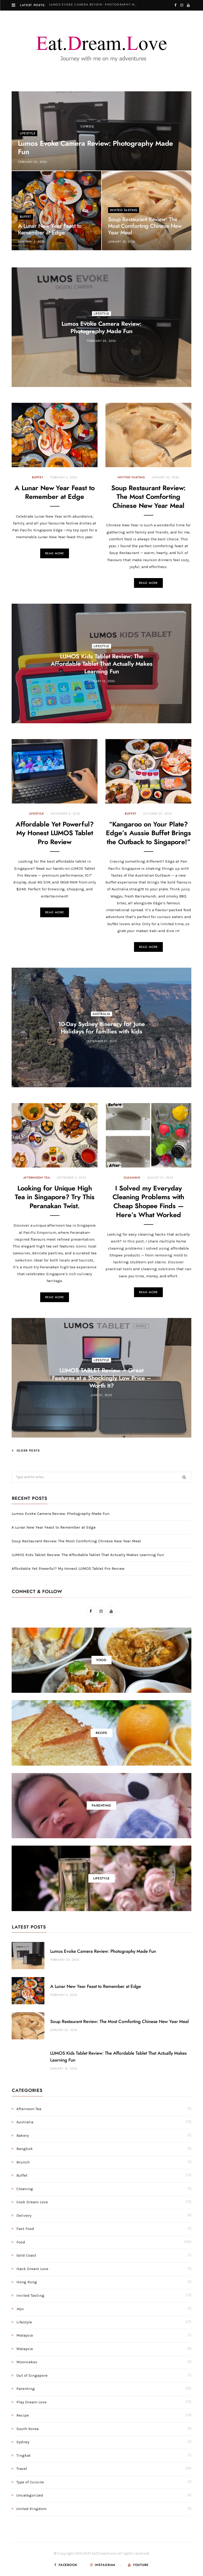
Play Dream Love (31, 2402)
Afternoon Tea (36, 1177)
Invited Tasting (123, 210)
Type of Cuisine (30, 2482)
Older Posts (26, 1450)
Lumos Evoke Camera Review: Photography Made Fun (95, 4)
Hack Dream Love (32, 2268)
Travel (21, 2468)
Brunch (23, 2162)
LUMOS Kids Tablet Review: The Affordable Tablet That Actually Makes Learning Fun (102, 664)
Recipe (22, 2415)
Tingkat (23, 2455)
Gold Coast (26, 2255)
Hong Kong (26, 2282)
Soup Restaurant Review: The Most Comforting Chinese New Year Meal (145, 226)
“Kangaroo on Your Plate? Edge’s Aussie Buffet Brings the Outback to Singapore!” (148, 833)
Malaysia (24, 2335)
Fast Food (25, 2228)
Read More (54, 553)
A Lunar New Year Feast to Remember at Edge (54, 1527)
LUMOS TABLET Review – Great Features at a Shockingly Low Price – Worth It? (101, 1378)
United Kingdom (31, 2508)
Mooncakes (26, 2362)
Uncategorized (29, 2495)
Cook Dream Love (32, 2202)
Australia (101, 1013)
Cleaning (132, 1177)
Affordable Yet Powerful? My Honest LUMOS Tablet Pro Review (55, 833)
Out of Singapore (32, 2375)
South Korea (27, 2428)
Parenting (25, 2388)
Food (20, 2242)
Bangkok (24, 2148)
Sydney (22, 2442)
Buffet (25, 216)
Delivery (23, 2215)
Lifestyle (27, 133)
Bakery (22, 2135)
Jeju (20, 2308)
